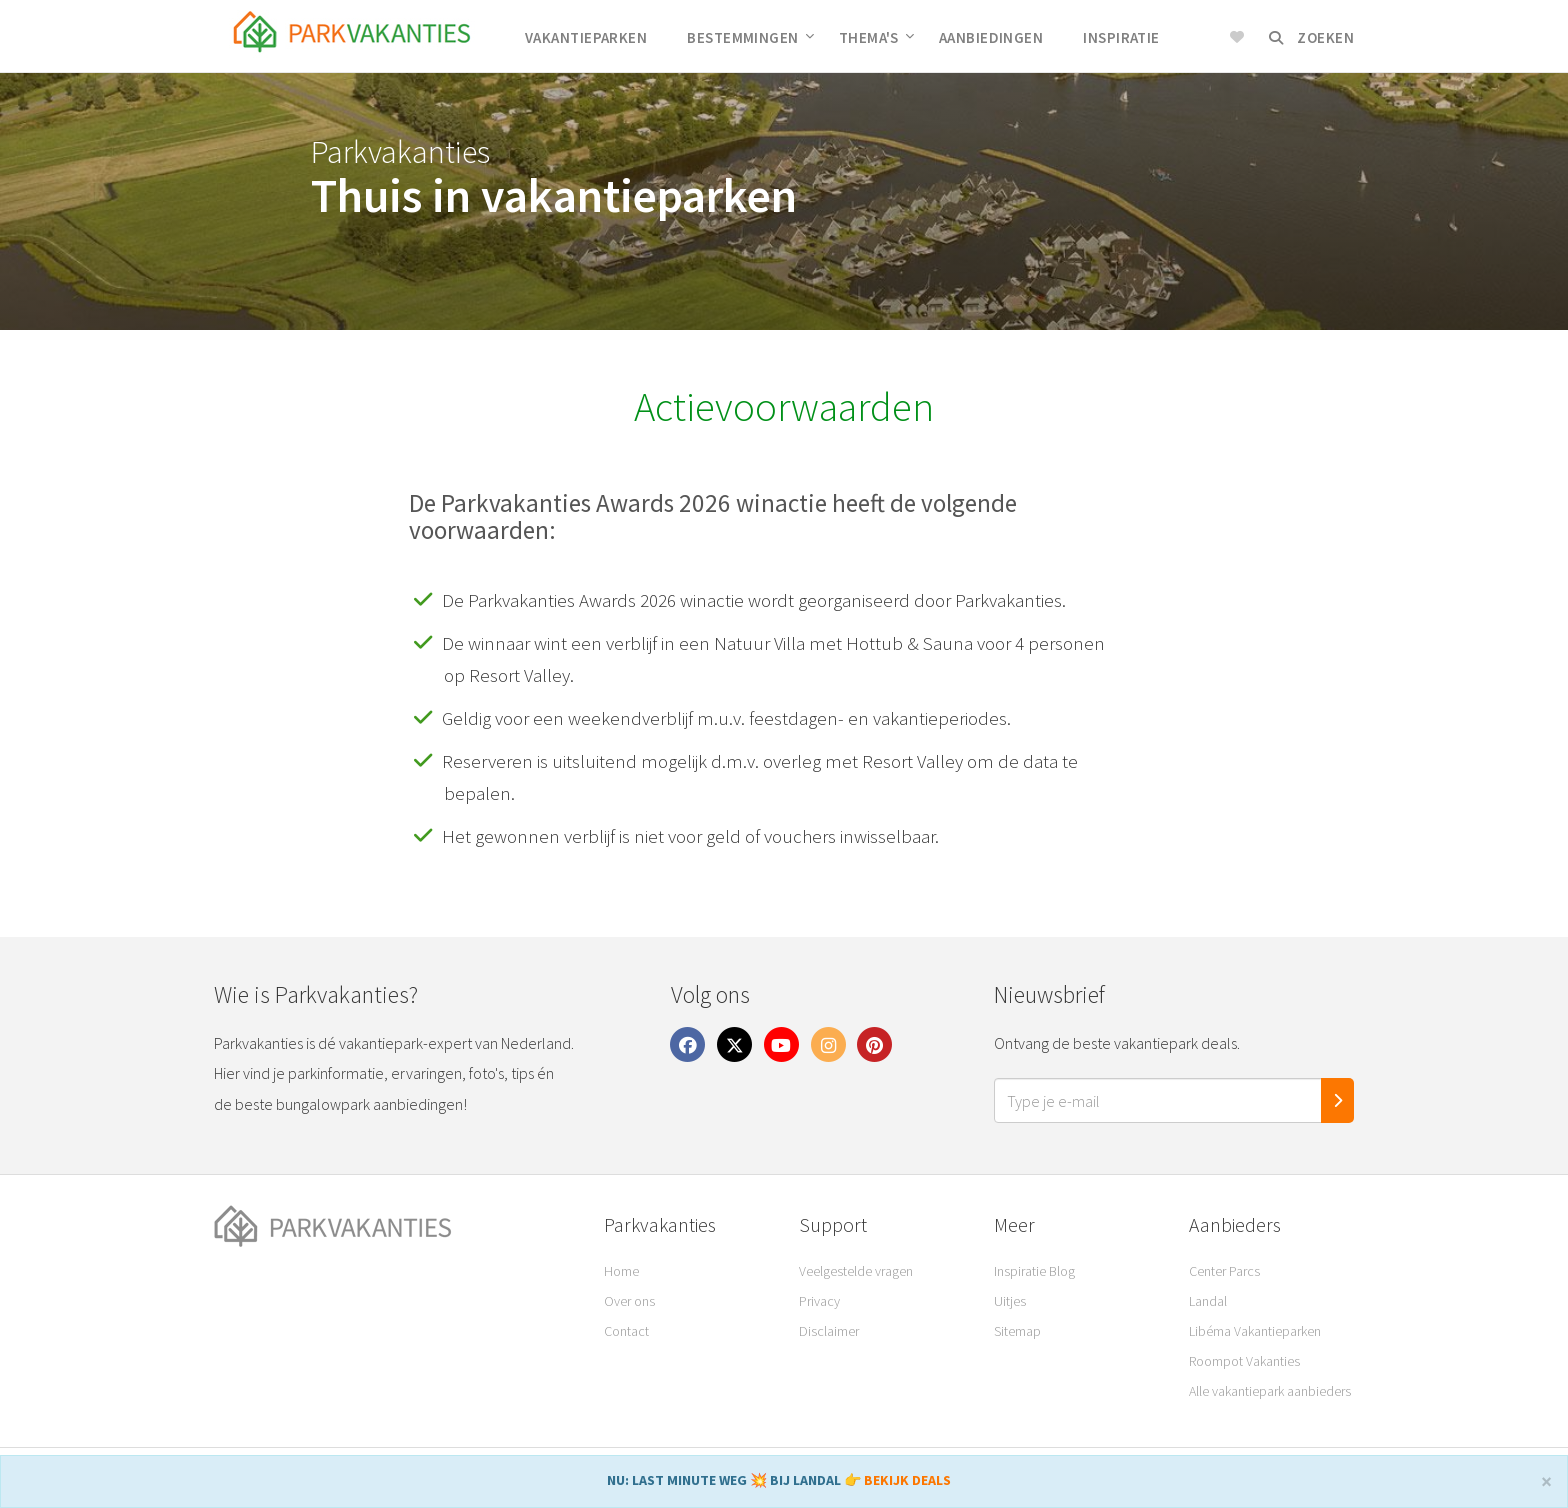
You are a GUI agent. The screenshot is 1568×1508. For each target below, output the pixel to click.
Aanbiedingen (991, 37)
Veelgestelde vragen (856, 1271)
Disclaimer (829, 1331)
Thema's (877, 37)
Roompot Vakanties (1244, 1361)
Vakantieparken (586, 37)
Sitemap (1017, 1331)
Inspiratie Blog (1034, 1271)
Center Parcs (1224, 1271)
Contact (626, 1331)
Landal (1208, 1301)
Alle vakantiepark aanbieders (1270, 1391)
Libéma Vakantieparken (1255, 1331)
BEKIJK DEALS (907, 1480)
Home (621, 1271)
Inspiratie (1121, 37)
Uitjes (1010, 1301)
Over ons (629, 1301)
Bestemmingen (750, 37)
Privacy (819, 1301)
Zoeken (1311, 37)
